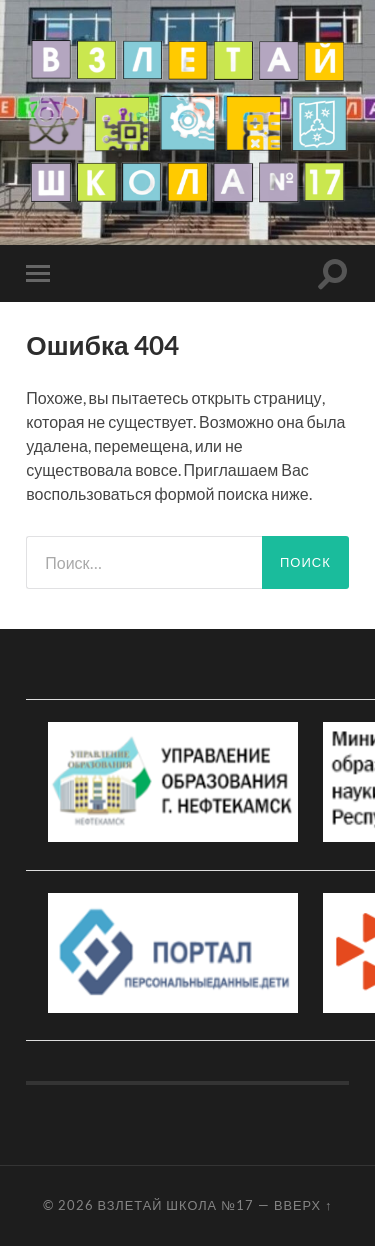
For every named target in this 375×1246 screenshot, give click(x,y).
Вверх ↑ (303, 1205)
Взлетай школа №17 (176, 1205)
